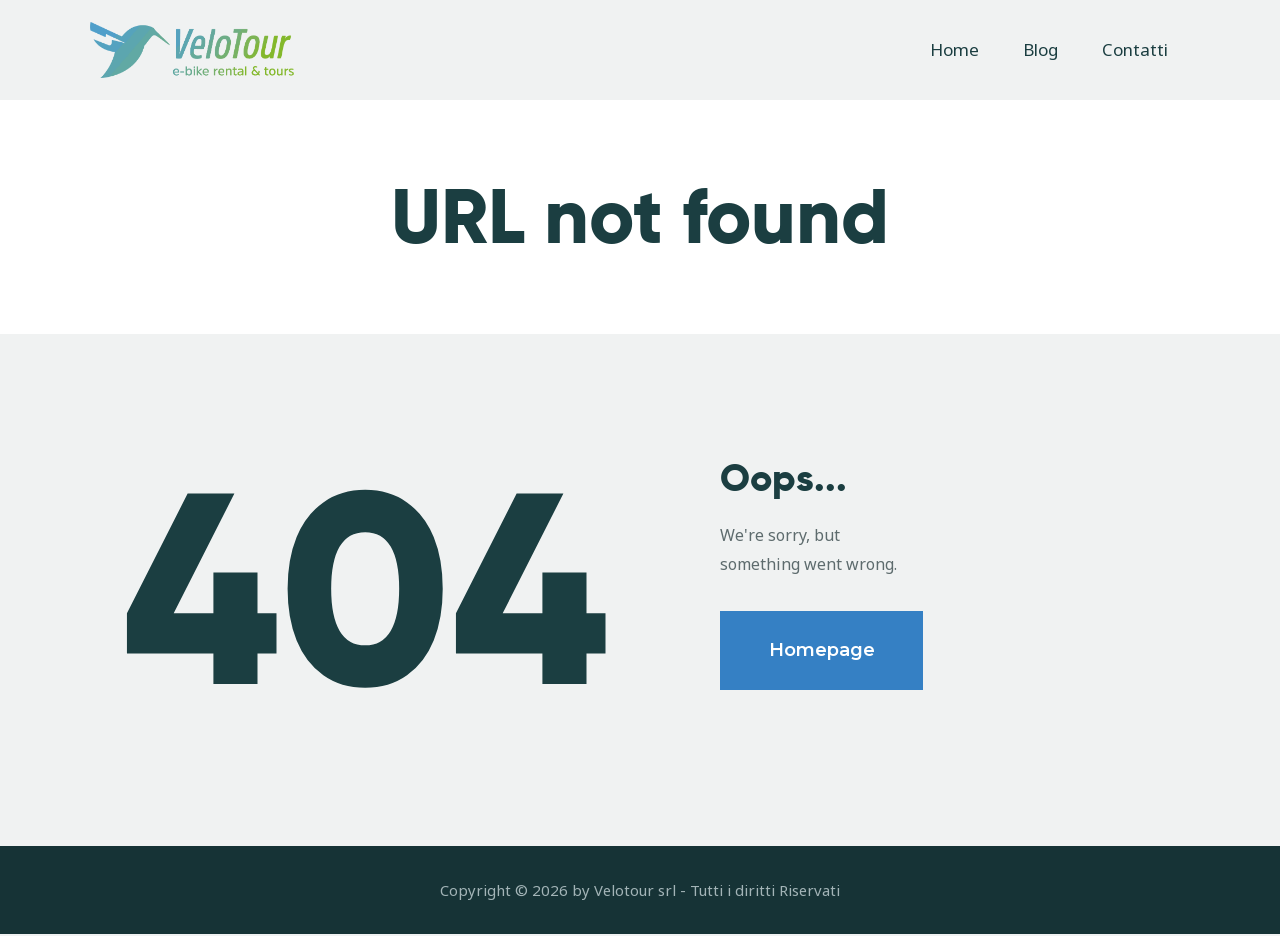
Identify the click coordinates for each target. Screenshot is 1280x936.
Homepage (822, 652)
